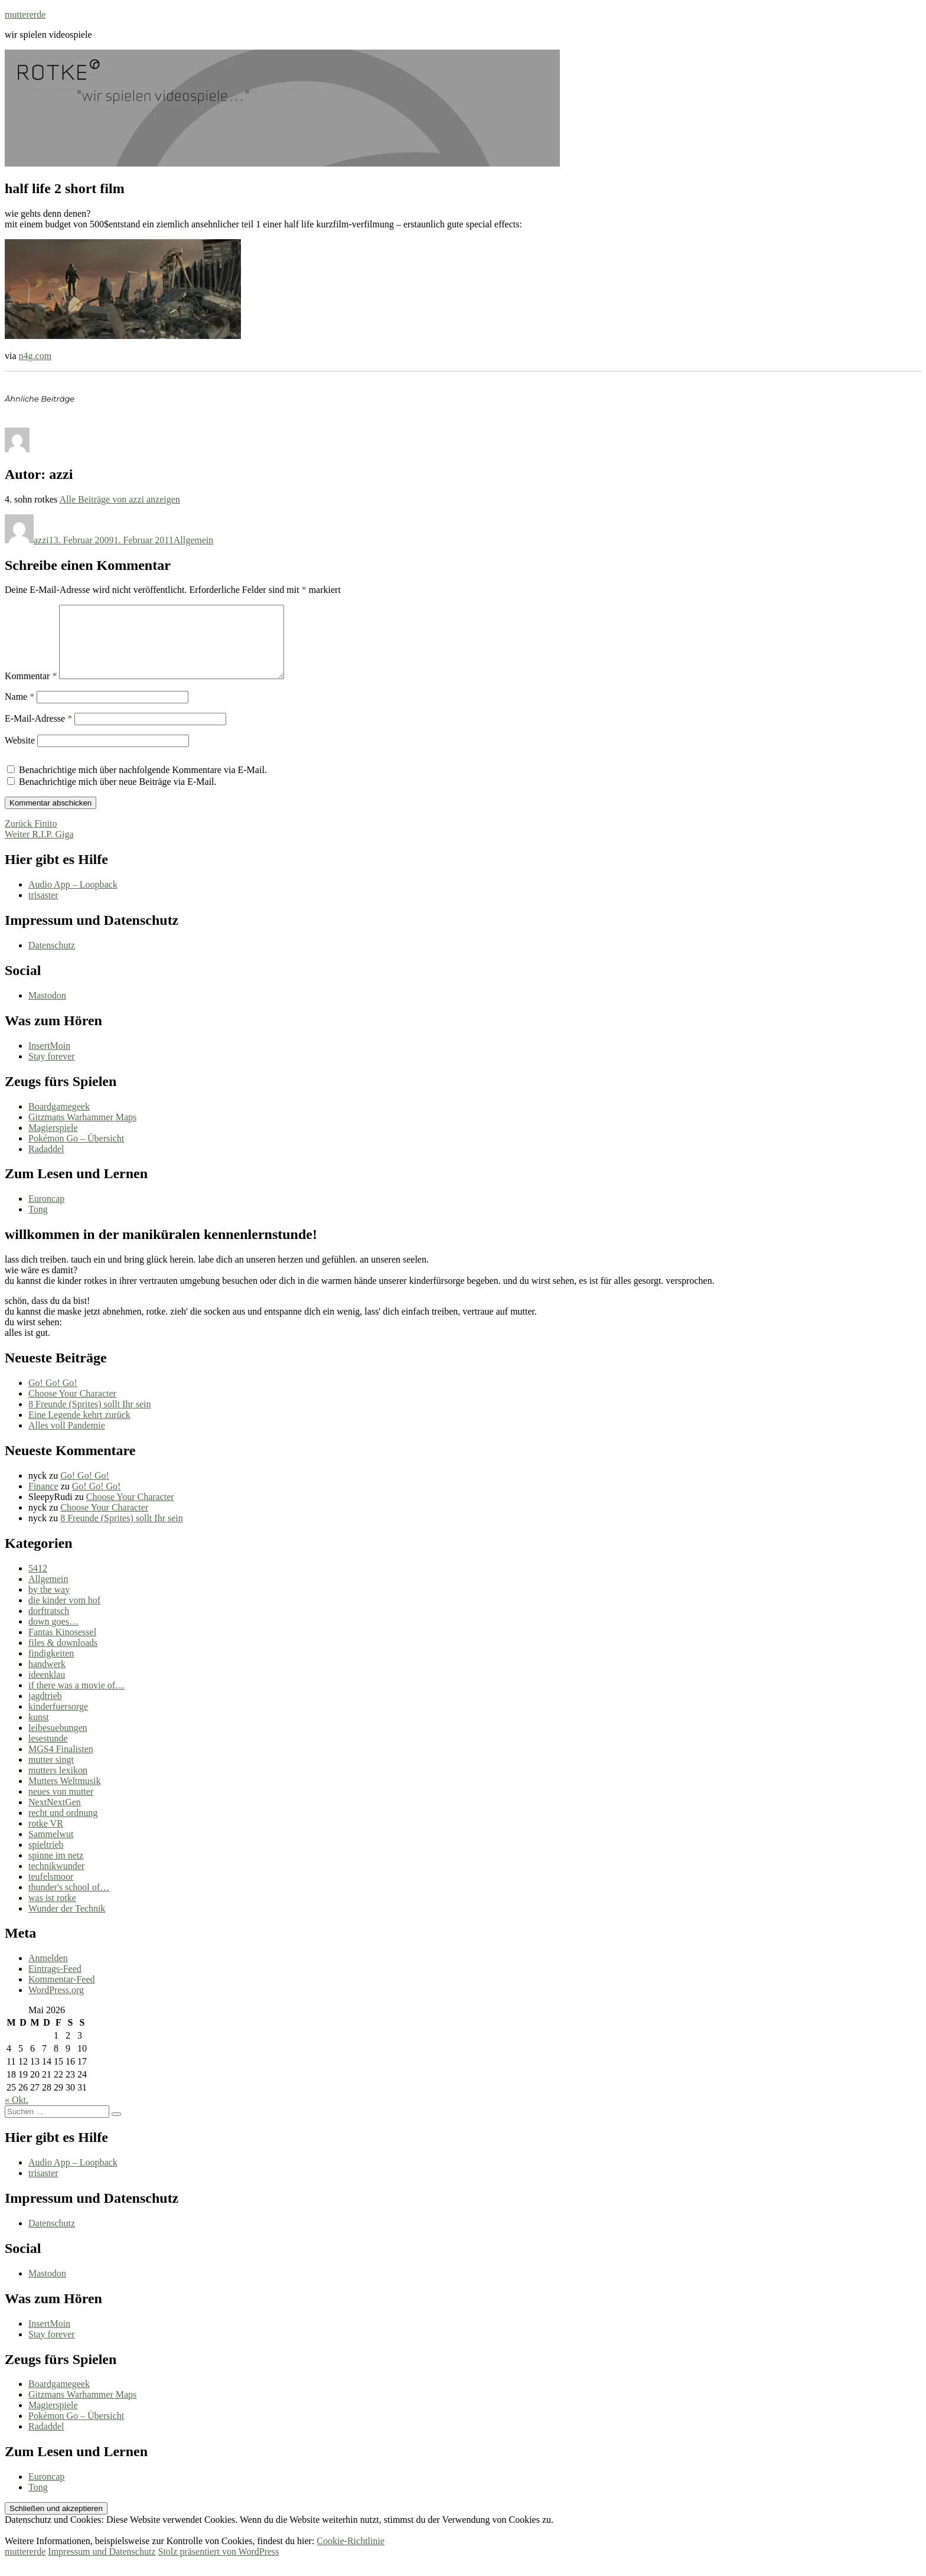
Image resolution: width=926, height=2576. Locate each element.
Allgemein (194, 540)
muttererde (25, 14)
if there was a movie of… (76, 1699)
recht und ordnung (62, 1827)
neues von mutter (60, 1806)
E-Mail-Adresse (38, 733)
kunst (38, 1731)
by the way (49, 1604)
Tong (38, 1223)
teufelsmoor (50, 1891)
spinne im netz (55, 1869)
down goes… (53, 1636)
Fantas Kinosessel (62, 1646)
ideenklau (46, 1689)
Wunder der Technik (66, 1923)
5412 (37, 1582)
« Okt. (16, 2114)
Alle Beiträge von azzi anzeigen (119, 499)
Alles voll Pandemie (66, 1439)
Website (20, 754)
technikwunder (56, 1880)
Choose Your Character (72, 1408)
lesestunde (48, 1752)
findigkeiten (51, 1667)
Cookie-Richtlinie (350, 2555)
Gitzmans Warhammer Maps (82, 1131)
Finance (43, 1500)
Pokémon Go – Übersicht (76, 1152)
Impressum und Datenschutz (101, 2566)
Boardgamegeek (59, 1121)
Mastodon (47, 1010)
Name (19, 711)
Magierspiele (53, 1142)
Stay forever (51, 1070)
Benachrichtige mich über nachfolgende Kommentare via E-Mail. (143, 784)
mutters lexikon (57, 1784)
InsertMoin (49, 1060)
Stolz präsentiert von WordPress (218, 2566)
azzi (41, 540)
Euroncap (46, 1213)
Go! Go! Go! (52, 1397)
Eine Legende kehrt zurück (79, 1429)
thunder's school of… (68, 1901)
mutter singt (51, 1774)
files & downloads (62, 1657)
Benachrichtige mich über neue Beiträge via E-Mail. (118, 796)
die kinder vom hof (64, 1614)
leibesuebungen (57, 1742)
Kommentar (31, 690)
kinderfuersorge (58, 1721)
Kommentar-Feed (61, 1993)
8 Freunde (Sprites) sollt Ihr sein (89, 1418)
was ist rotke (52, 1912)
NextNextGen (54, 1816)
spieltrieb (46, 1859)
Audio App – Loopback (73, 899)
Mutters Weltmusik (64, 1795)
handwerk (47, 1678)
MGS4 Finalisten (60, 1763)
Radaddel (46, 1163)
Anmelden (48, 1972)
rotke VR (45, 1837)
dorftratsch (48, 1625)
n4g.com (35, 356)
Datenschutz (51, 959)
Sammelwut (50, 1848)
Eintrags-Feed (54, 1983)
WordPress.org (56, 2004)
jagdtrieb (45, 1710)
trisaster (43, 909)
